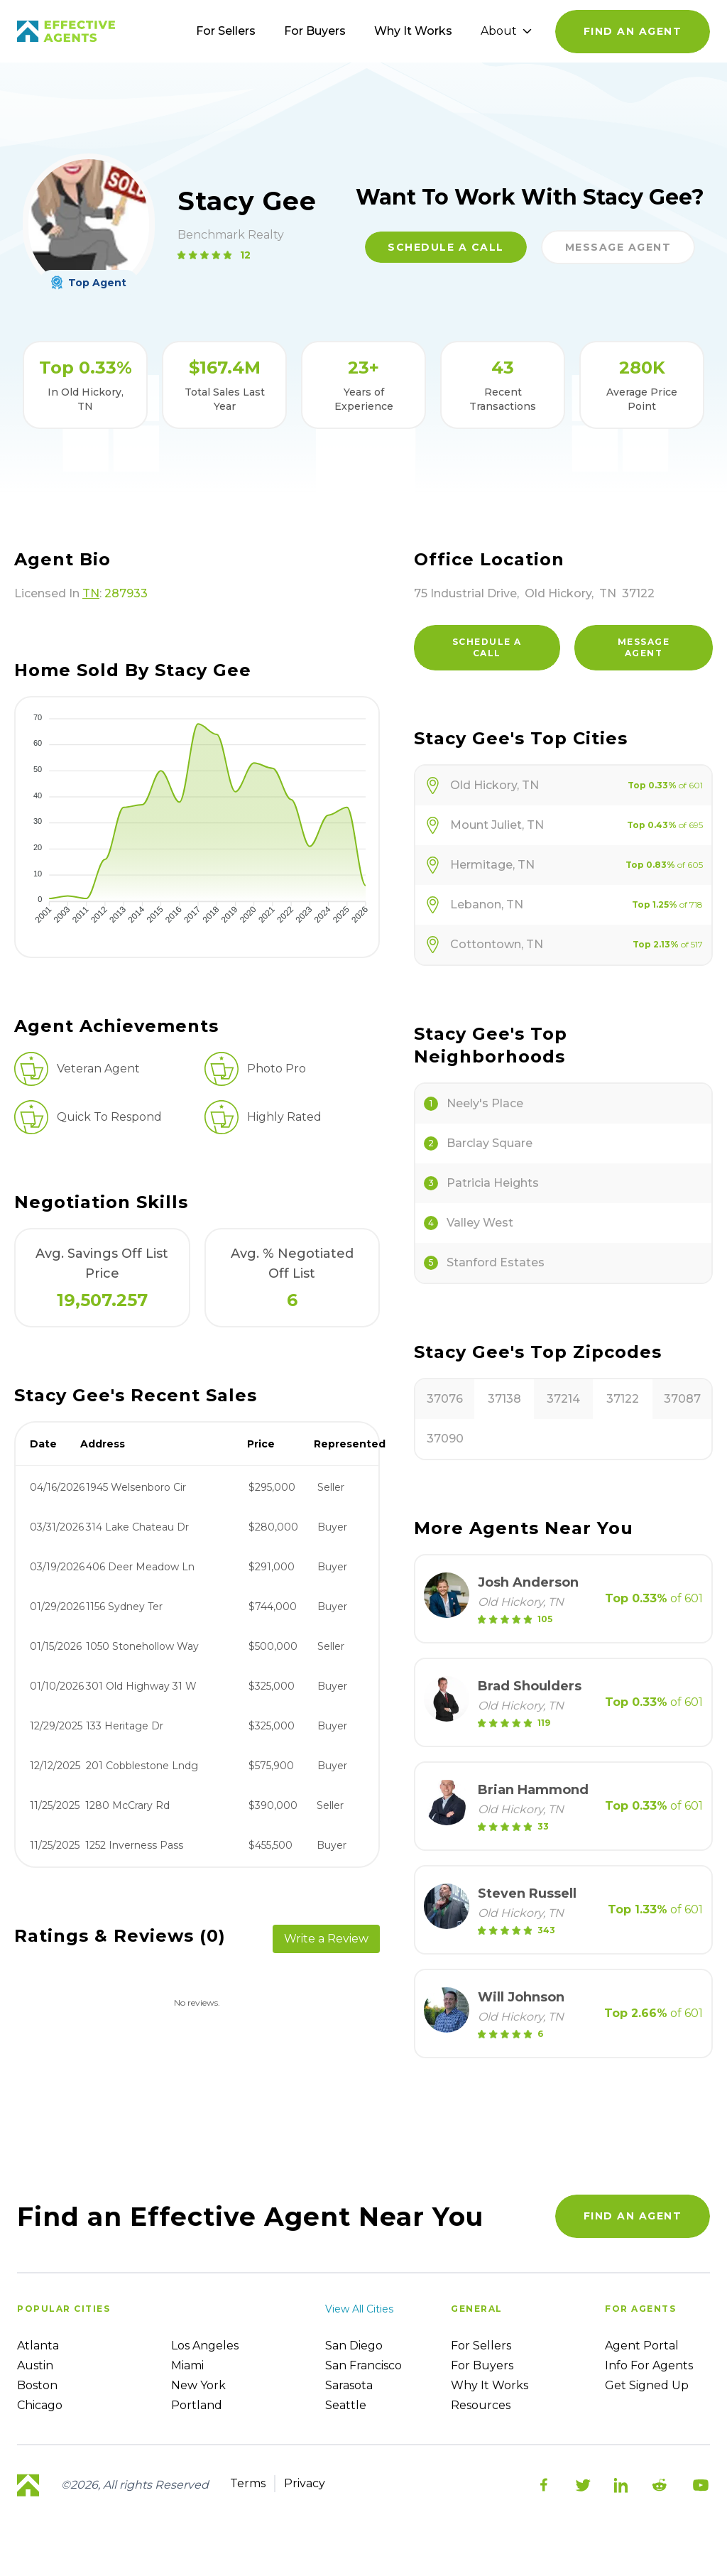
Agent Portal (642, 2345)
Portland (196, 2405)
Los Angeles (205, 2345)
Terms (248, 2483)
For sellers (481, 2345)
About (506, 31)
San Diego (354, 2345)
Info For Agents (649, 2365)
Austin (35, 2365)
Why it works (489, 2385)
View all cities (359, 2309)
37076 (445, 1399)
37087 (682, 1399)
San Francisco (363, 2365)
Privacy (304, 2483)
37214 (563, 1399)
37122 (622, 1399)
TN (90, 593)
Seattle (345, 2405)
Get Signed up (647, 2385)
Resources (480, 2405)
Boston (37, 2385)
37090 (445, 1438)
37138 (504, 1399)
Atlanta (38, 2345)
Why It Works (413, 31)
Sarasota (349, 2385)
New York (198, 2385)
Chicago (39, 2405)
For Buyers (315, 31)
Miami (187, 2365)
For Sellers (226, 31)
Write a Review (326, 1938)
